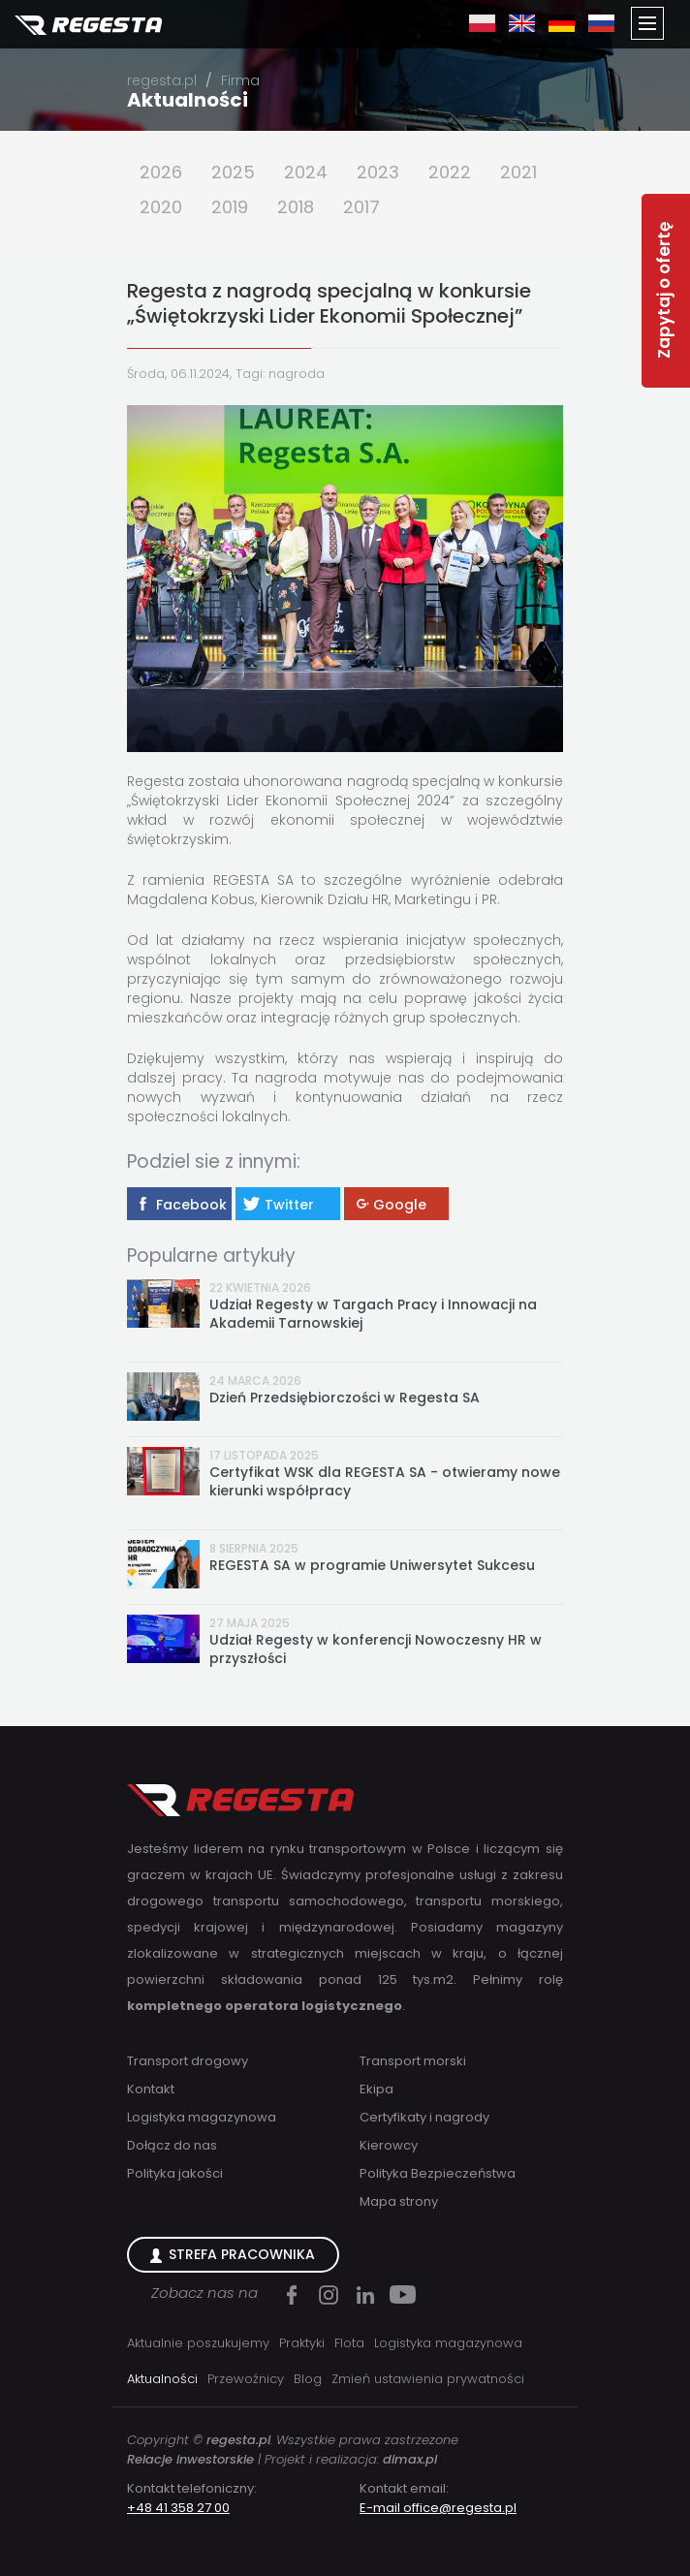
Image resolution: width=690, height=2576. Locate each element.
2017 (361, 207)
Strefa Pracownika (242, 2254)
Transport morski (413, 2061)
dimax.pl (410, 2459)
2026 (161, 172)
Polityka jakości (175, 2173)
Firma (240, 80)
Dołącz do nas (172, 2145)
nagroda (296, 373)
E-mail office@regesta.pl (438, 2507)
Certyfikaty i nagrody (424, 2117)
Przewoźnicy (245, 2379)
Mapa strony (399, 2201)
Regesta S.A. (88, 26)
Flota (349, 2343)
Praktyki (302, 2343)
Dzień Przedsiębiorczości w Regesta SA (344, 1398)
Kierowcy (389, 2145)
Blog (308, 2379)
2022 (449, 172)
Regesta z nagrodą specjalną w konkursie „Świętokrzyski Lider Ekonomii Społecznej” (329, 303)
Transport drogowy (187, 2061)
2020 (161, 207)
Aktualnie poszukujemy (198, 2343)
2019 (229, 207)
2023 (378, 172)
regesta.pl (162, 80)
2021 (518, 172)
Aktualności (187, 99)
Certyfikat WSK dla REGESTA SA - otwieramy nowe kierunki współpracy (384, 1481)
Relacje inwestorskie (190, 2459)
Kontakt (150, 2089)
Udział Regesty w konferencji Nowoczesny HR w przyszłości (375, 1649)
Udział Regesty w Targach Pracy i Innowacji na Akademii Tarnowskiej (373, 1314)
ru (601, 23)
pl (482, 23)
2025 (233, 172)
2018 (295, 207)
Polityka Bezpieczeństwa (438, 2173)
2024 (306, 172)
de (562, 23)
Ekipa (376, 2089)
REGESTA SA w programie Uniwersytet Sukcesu (372, 1565)
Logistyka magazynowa (201, 2117)
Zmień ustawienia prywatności (427, 2379)
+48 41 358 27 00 (178, 2507)
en (522, 23)
